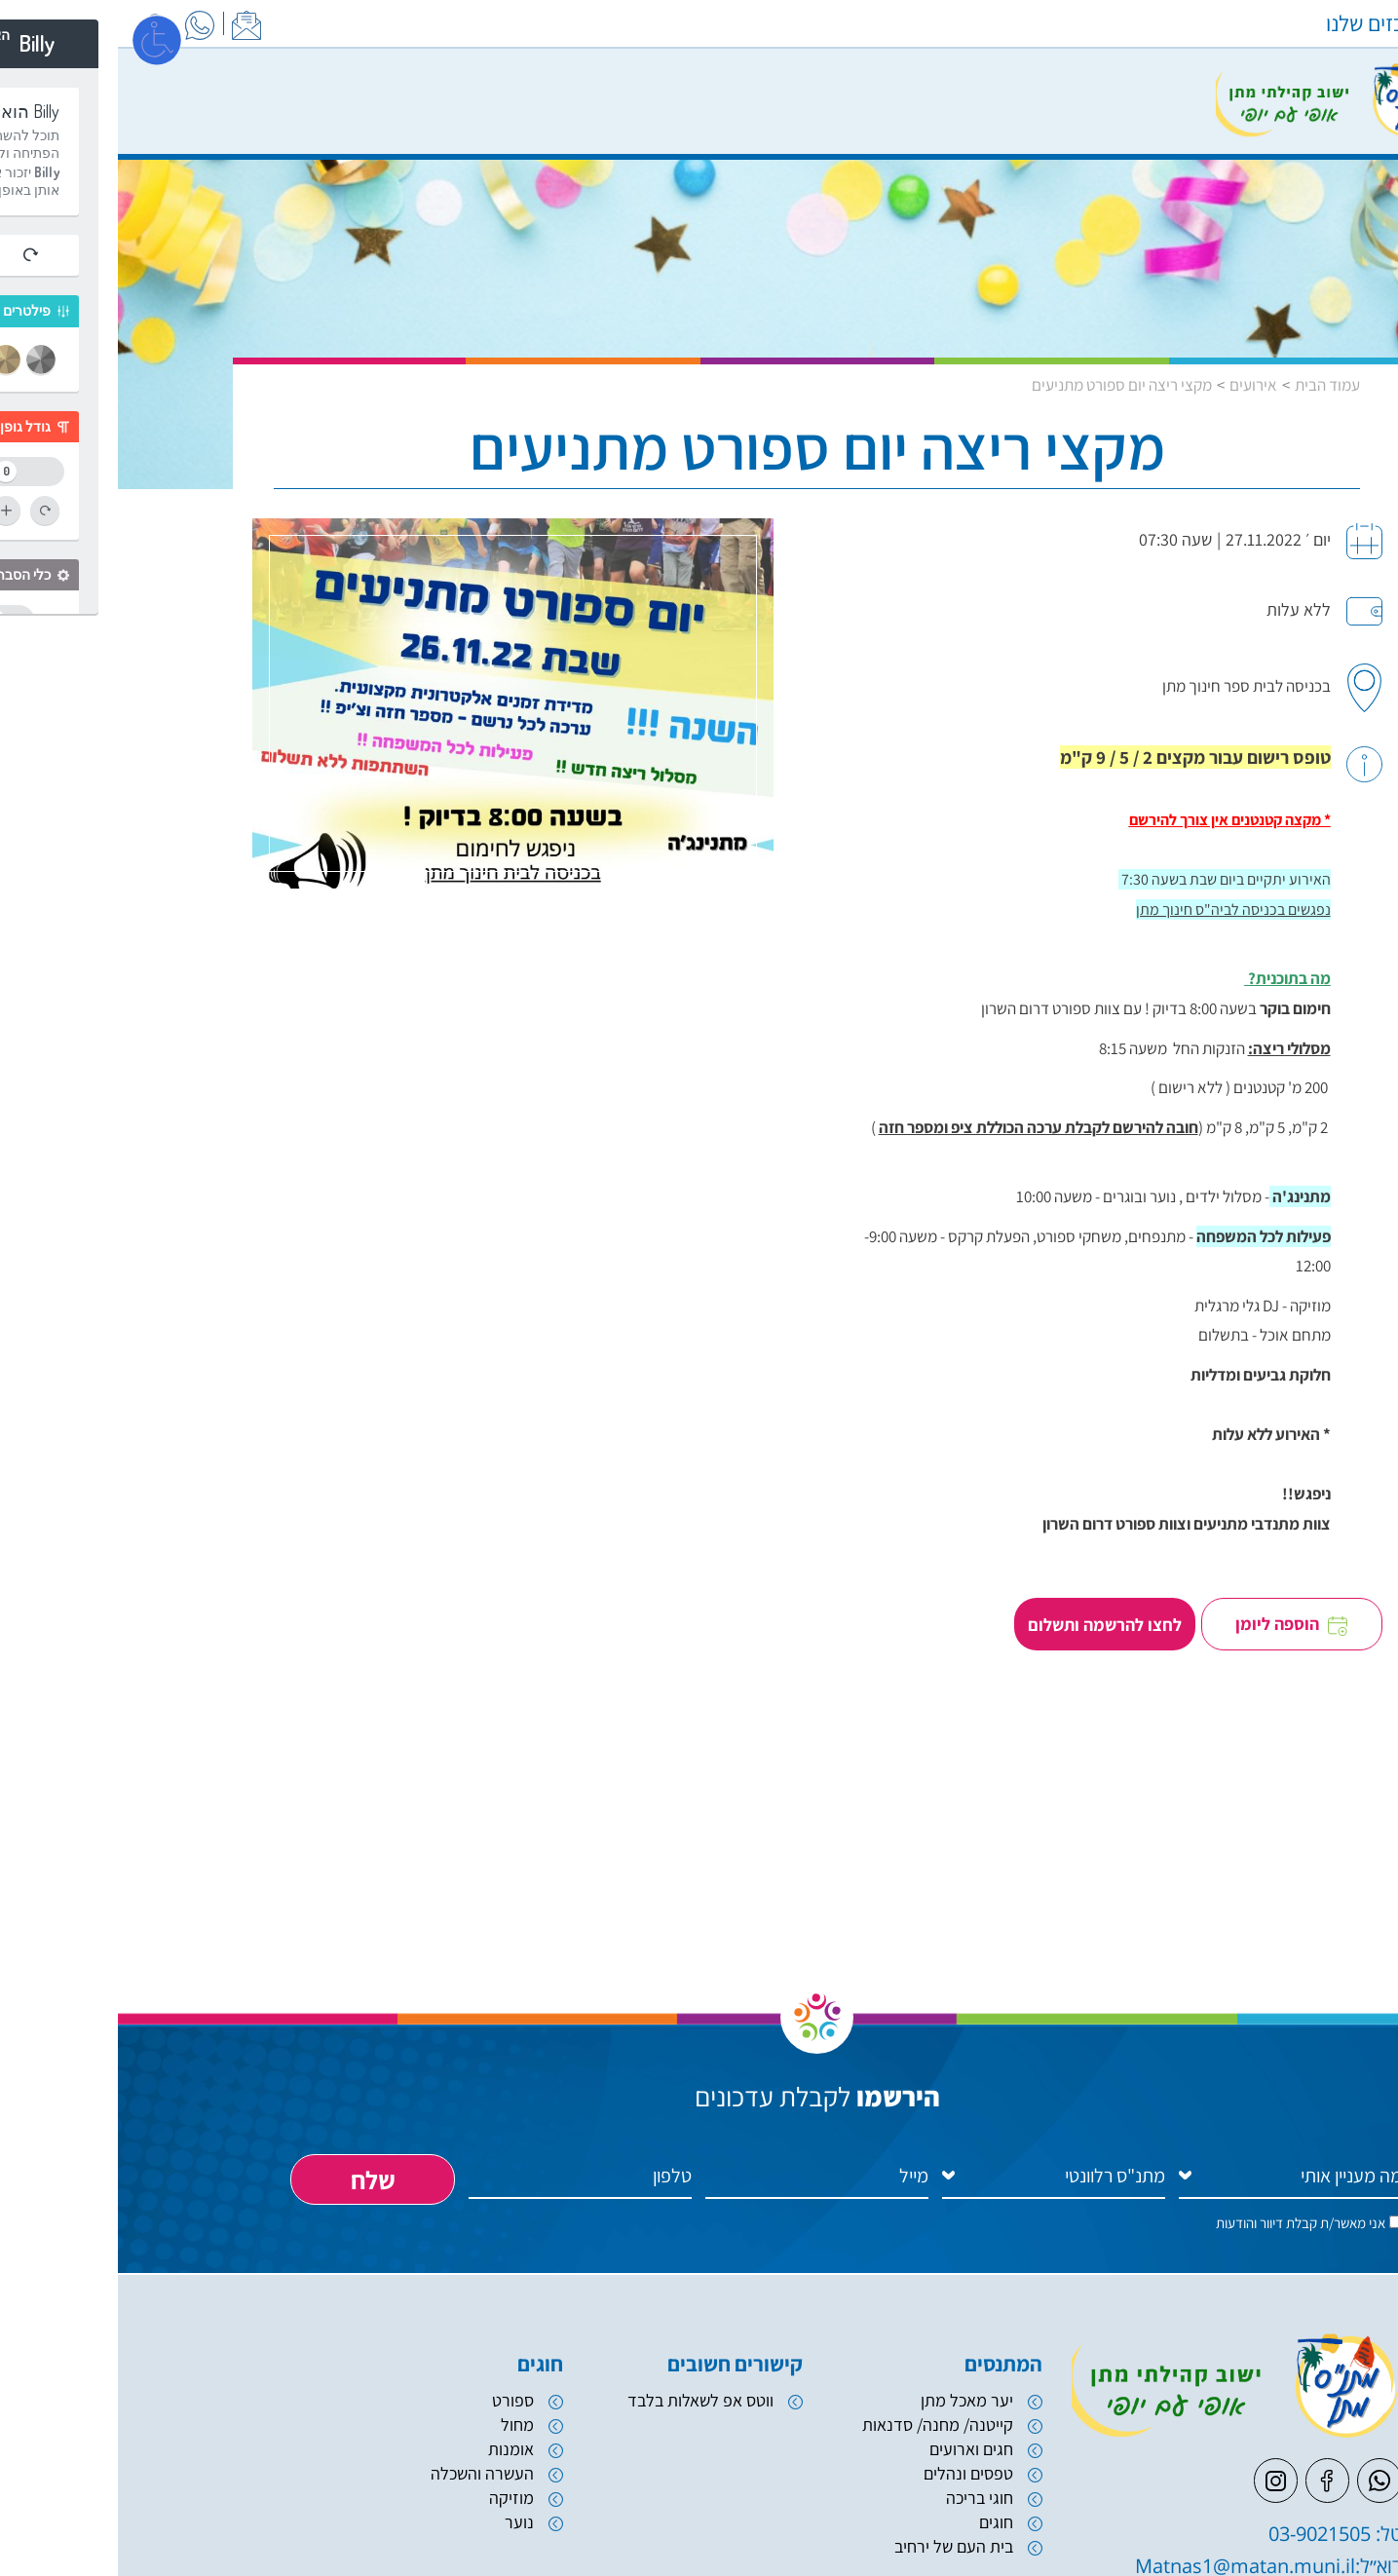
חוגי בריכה (861, 2525)
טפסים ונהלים (850, 2500)
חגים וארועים (853, 2476)
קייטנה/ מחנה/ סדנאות (819, 2451)
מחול (399, 2451)
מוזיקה (393, 2525)
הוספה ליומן (1178, 1637)
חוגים (878, 2549)
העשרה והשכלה (364, 2500)
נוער (401, 2549)
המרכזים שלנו (1265, 23)
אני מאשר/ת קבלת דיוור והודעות (1182, 2248)
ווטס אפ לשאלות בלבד (583, 2426)
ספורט (395, 2426)
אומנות (393, 2476)
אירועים (1135, 387)
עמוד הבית (1209, 387)
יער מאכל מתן (849, 2426)
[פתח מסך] (39, 39)
